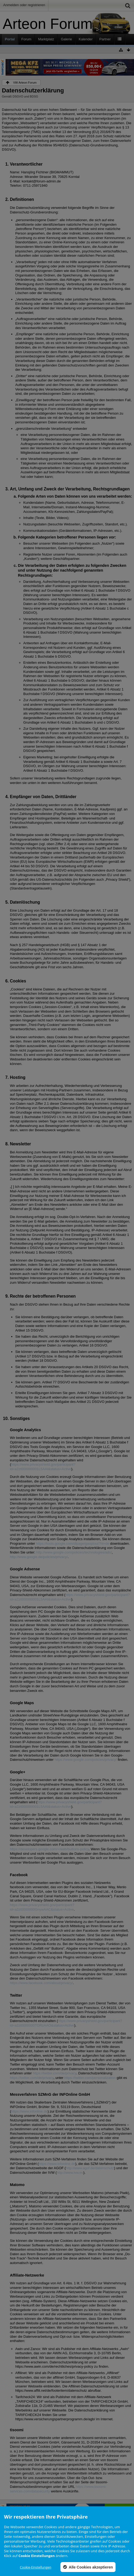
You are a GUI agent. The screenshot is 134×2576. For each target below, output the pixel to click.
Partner (105, 39)
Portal (10, 39)
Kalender (86, 39)
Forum (26, 39)
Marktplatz (46, 39)
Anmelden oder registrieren (24, 5)
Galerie (66, 39)
